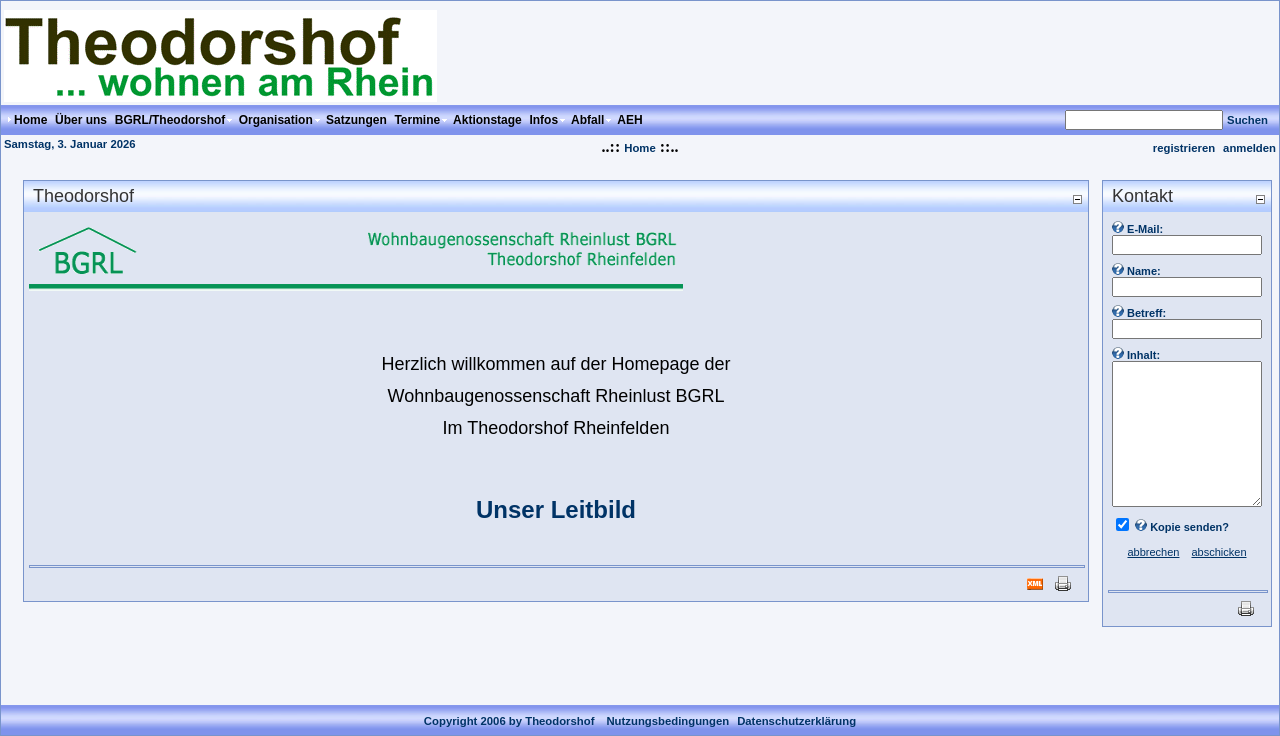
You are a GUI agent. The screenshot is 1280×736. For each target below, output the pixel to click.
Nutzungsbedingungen (667, 705)
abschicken (1218, 552)
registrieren (1184, 148)
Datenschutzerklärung (796, 705)
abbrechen (1153, 552)
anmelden (1249, 148)
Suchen (1247, 120)
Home (639, 148)
